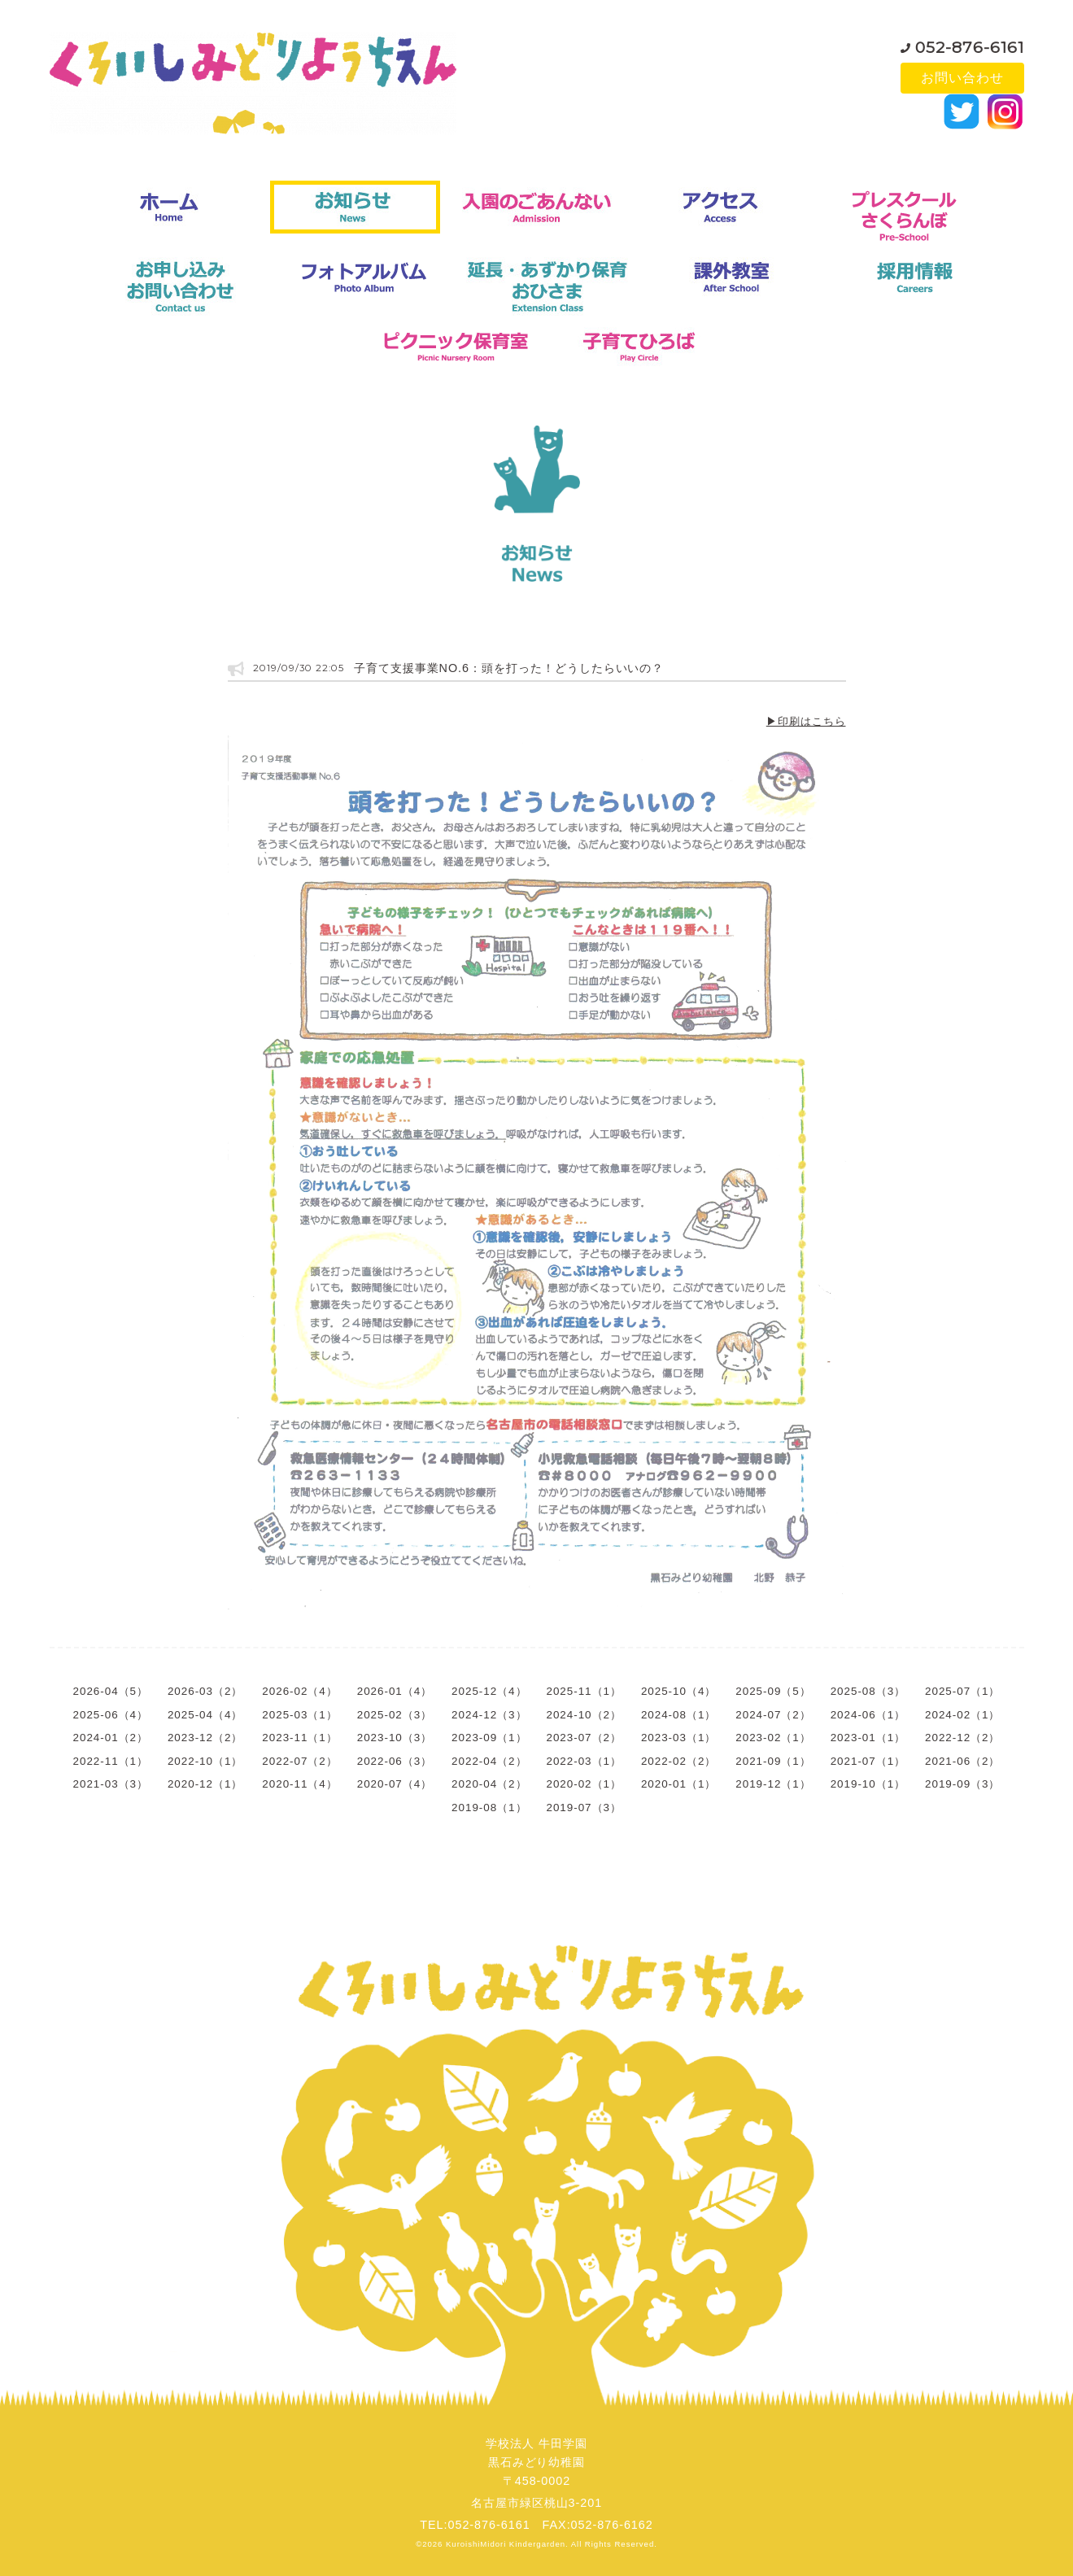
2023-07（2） (584, 1737)
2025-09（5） (772, 1691)
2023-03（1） (678, 1737)
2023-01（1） (868, 1737)
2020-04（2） (488, 1784)
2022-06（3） (394, 1761)
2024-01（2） (110, 1737)
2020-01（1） (678, 1784)
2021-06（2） (962, 1761)
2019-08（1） (488, 1807)
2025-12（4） (488, 1691)
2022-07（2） (299, 1761)
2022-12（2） (962, 1737)
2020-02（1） (584, 1784)
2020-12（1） (205, 1784)
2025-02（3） (394, 1715)
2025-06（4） (110, 1715)
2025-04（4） (205, 1715)
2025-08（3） (868, 1691)
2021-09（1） (772, 1761)
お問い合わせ (962, 77)
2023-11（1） (299, 1737)
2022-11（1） (110, 1761)
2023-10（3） (394, 1737)
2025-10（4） (678, 1691)
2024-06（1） (868, 1715)
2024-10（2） (584, 1715)
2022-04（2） (488, 1761)
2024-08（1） (678, 1715)
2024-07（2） (772, 1715)
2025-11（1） (584, 1691)
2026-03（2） (205, 1691)
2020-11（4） (299, 1784)
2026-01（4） (394, 1691)
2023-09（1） (488, 1737)
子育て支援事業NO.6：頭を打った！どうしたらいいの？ (509, 668)
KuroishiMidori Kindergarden (505, 2543)
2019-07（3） (584, 1807)
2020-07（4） (394, 1784)
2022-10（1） (205, 1761)
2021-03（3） (110, 1784)
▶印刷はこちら (806, 721)
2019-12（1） (772, 1784)
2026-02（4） (299, 1691)
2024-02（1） (962, 1715)
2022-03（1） (584, 1761)
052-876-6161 (969, 44)
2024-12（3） (488, 1715)
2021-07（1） (868, 1761)
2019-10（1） (868, 1784)
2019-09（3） (962, 1784)
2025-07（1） (962, 1691)
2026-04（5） (110, 1691)
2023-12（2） (205, 1737)
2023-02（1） (772, 1737)
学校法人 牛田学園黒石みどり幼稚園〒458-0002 (536, 2462)
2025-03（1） (299, 1715)
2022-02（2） (678, 1761)
